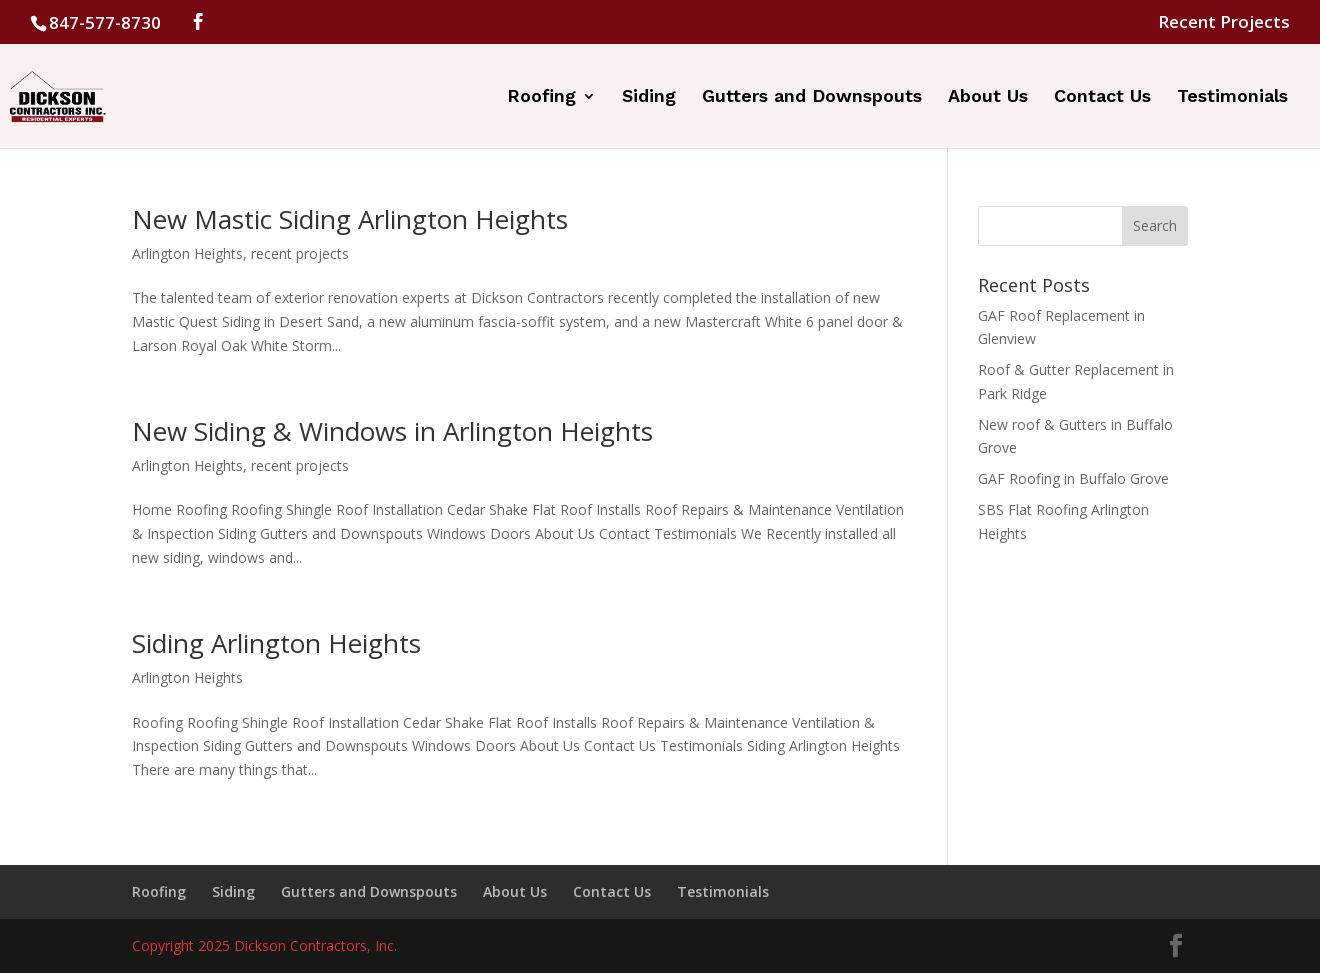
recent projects (300, 253)
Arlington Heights (187, 253)
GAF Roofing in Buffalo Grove (1073, 478)
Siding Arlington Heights (276, 643)
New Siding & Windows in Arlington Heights (392, 431)
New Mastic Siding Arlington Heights (350, 219)
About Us (988, 97)
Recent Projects (1224, 23)
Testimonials (1232, 97)
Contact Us (1102, 97)
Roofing (541, 97)
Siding (649, 97)
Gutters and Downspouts (812, 97)
